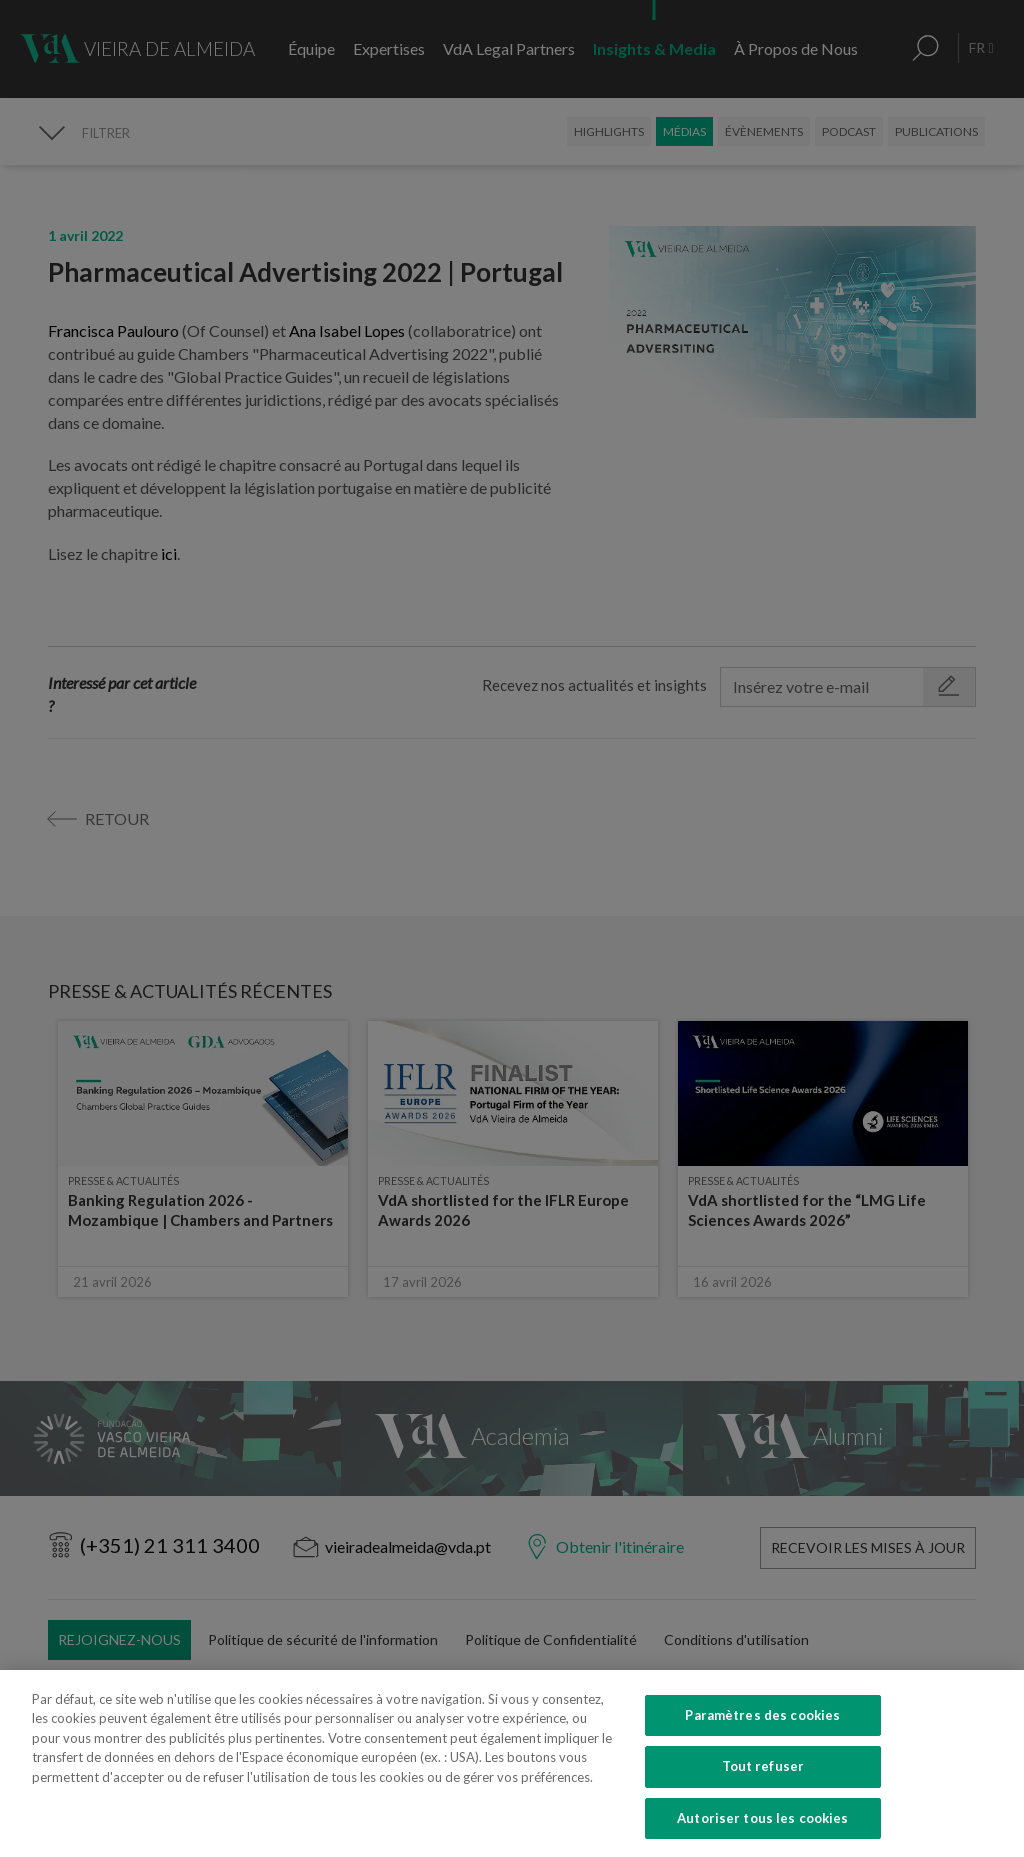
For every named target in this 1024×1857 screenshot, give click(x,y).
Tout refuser (763, 1795)
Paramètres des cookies (762, 1743)
